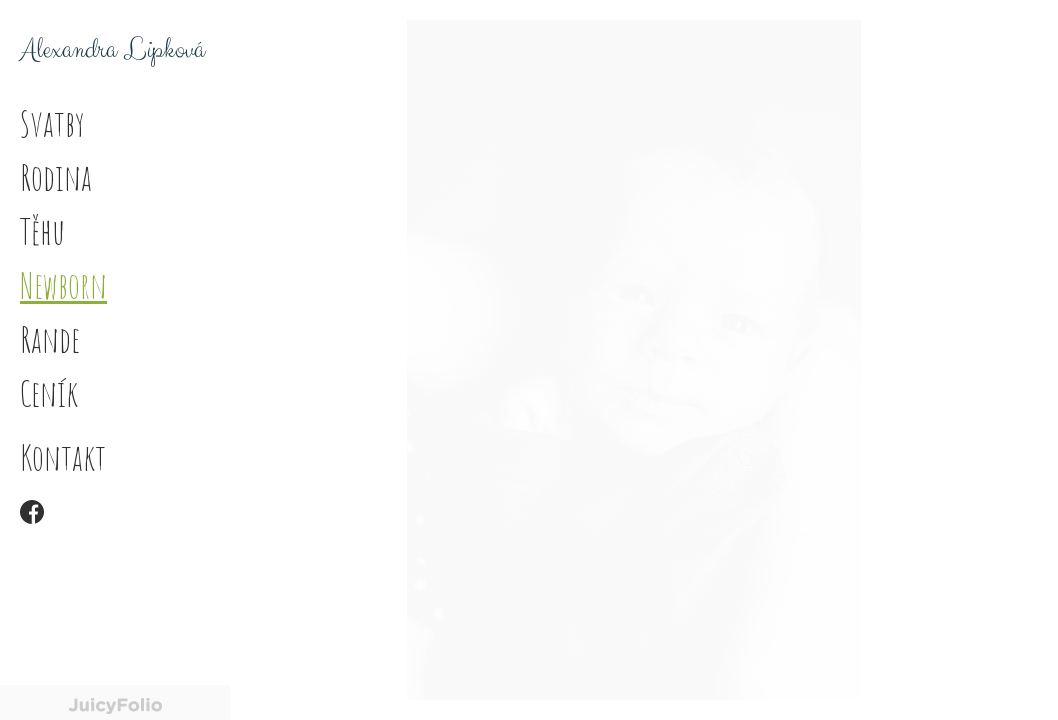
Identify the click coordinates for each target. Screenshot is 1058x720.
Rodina (56, 177)
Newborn (63, 285)
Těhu (42, 231)
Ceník (49, 393)
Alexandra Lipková (112, 50)
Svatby (52, 123)
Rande (50, 339)
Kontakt (63, 457)
